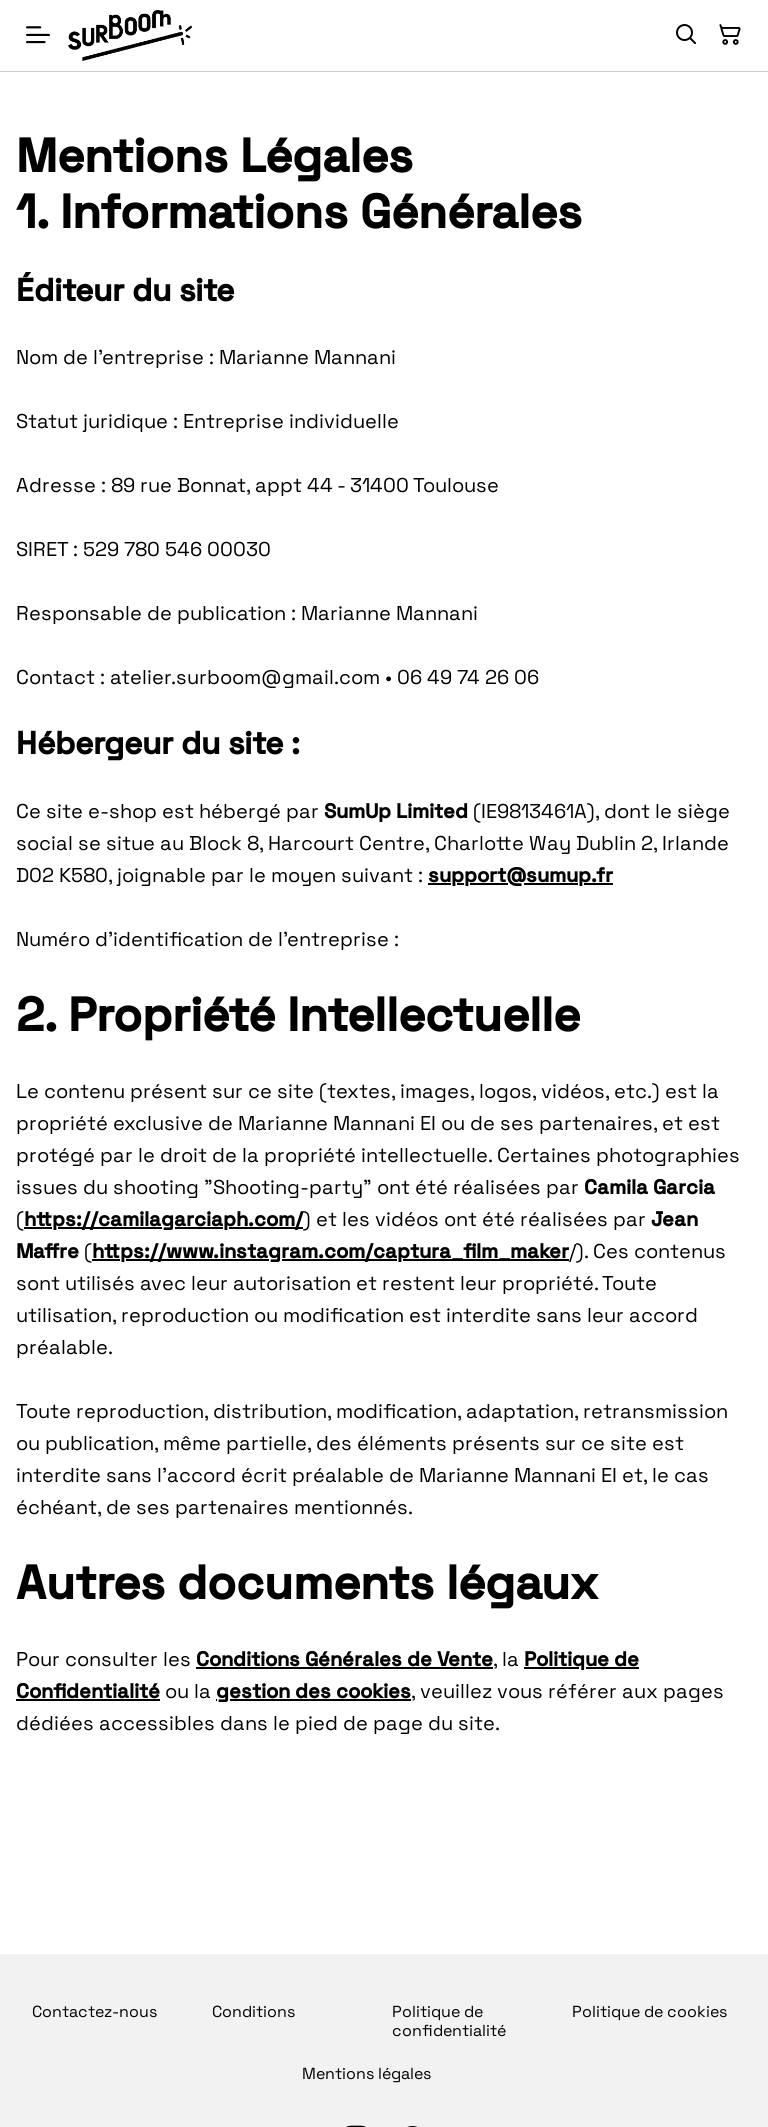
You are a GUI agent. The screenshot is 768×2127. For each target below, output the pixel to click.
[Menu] (38, 35)
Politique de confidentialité (449, 2021)
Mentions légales (366, 2073)
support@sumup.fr (520, 875)
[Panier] (730, 35)
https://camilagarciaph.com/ (163, 1219)
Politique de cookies (649, 2011)
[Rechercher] (686, 35)
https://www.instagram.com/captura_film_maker (330, 1251)
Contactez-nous (94, 2011)
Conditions (253, 2011)
